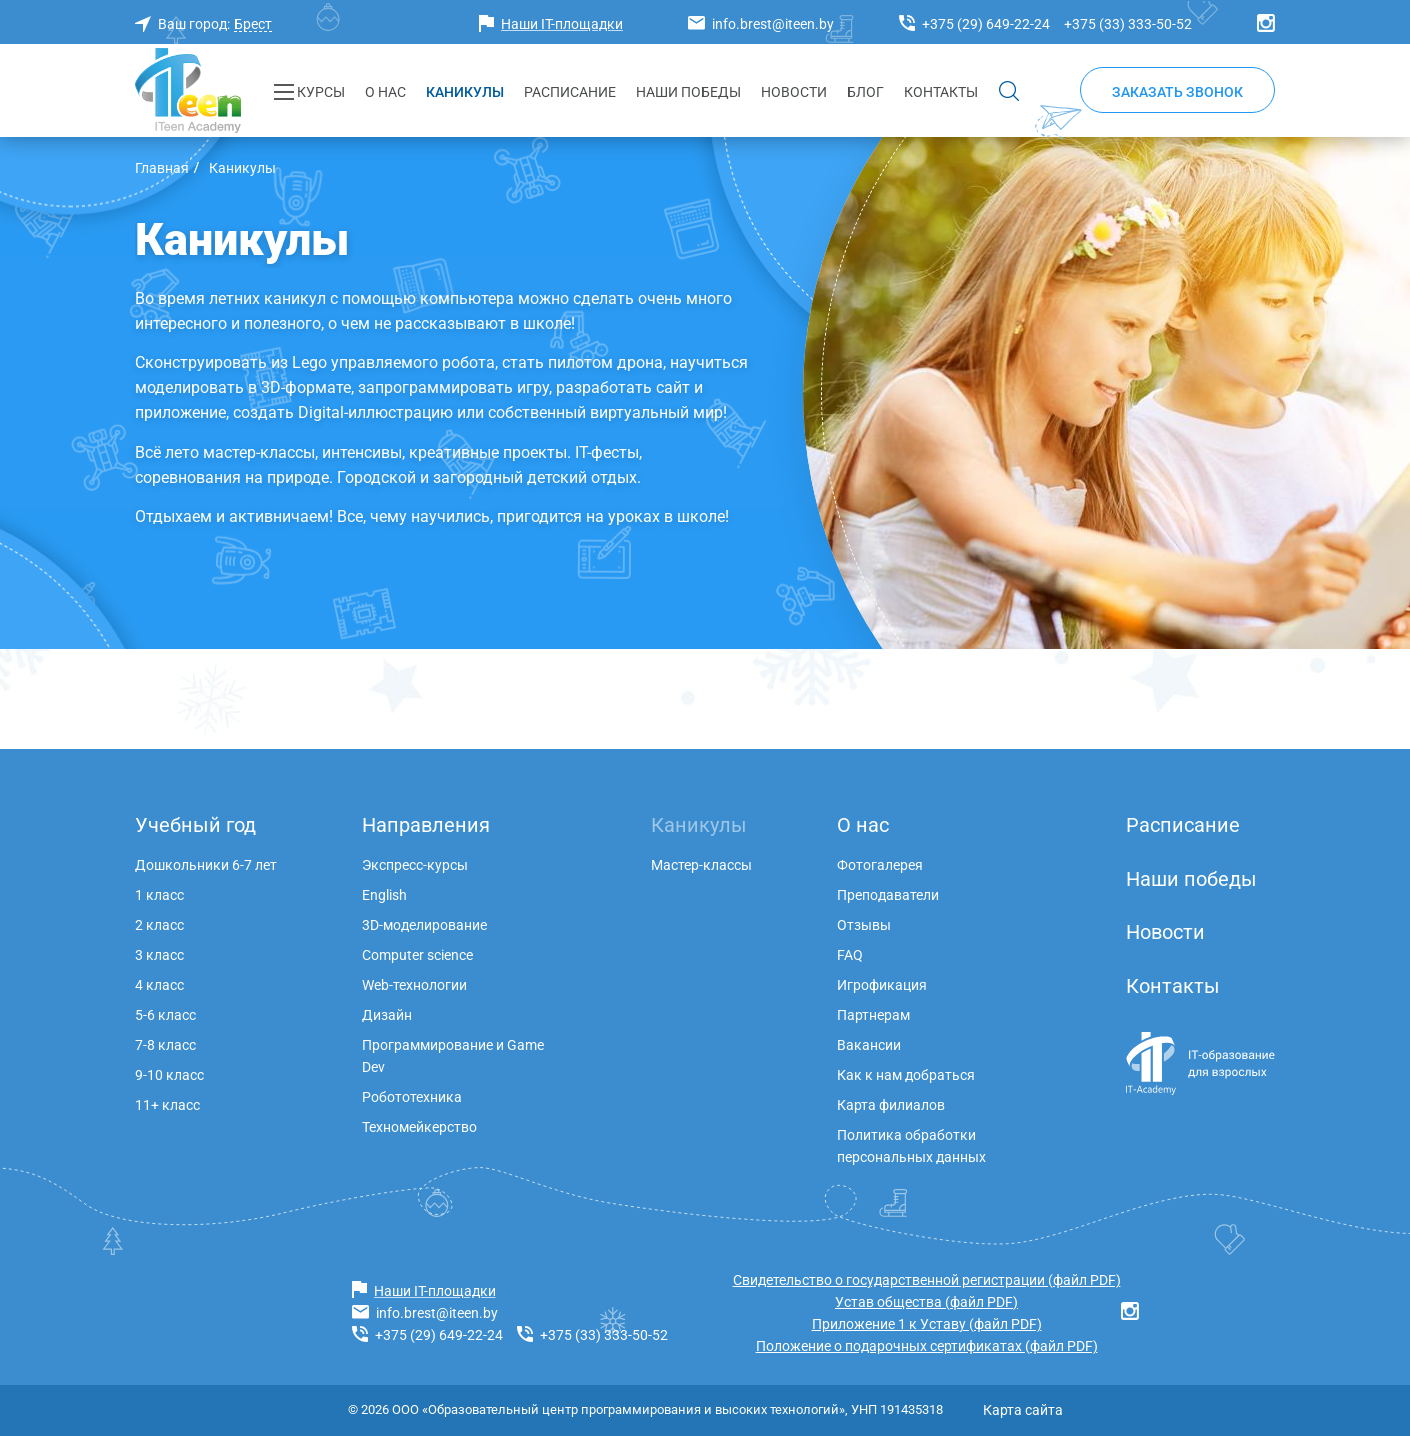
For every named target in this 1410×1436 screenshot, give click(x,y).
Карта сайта (1023, 1410)
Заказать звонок (1177, 92)
